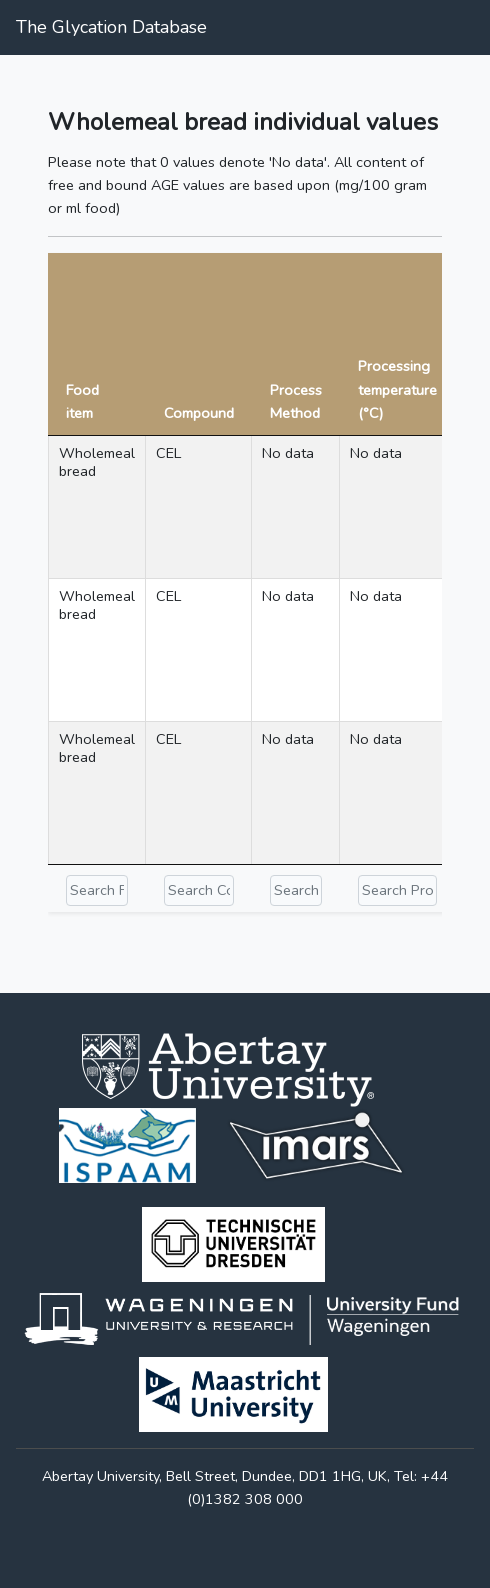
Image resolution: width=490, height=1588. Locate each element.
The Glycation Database (111, 27)
